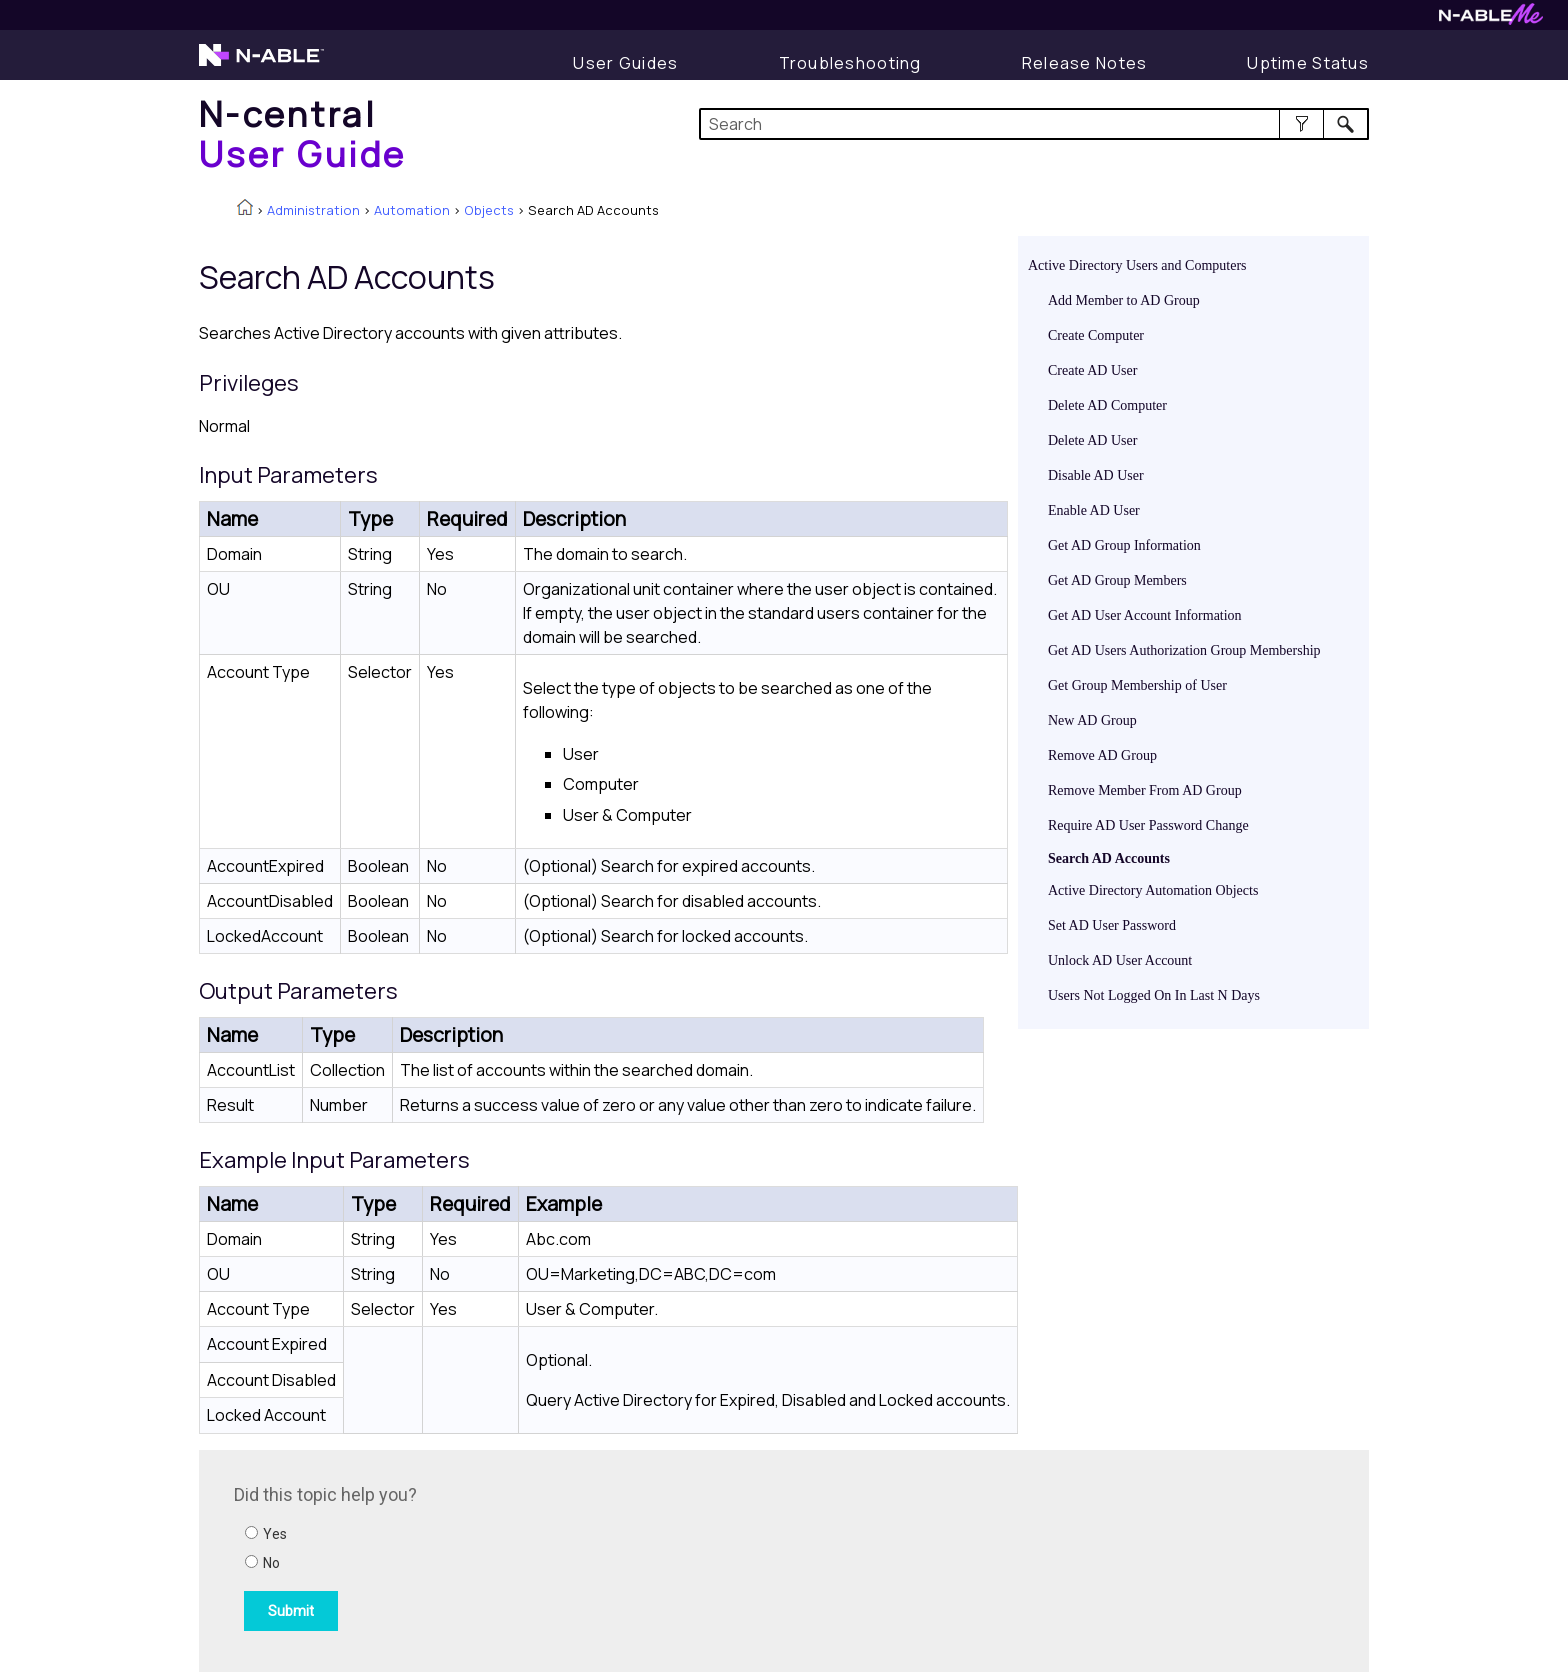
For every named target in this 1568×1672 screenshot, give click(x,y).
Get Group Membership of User (1137, 685)
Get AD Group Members (1117, 580)
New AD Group (1092, 720)
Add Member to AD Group (1124, 300)
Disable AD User (1096, 475)
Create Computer (1096, 335)
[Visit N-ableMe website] (1491, 19)
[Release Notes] (1085, 63)
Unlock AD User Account (1120, 960)
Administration (313, 210)
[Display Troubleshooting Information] (850, 63)
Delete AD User (1092, 440)
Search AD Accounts (1109, 858)
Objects (489, 210)
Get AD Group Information (1124, 545)
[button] (1301, 124)
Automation (412, 210)
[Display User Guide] (625, 63)
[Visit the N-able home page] (261, 64)
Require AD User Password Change (1148, 825)
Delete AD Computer (1107, 405)
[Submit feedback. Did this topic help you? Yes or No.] (504, 1558)
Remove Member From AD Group (1145, 790)
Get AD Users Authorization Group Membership (1184, 650)
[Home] (303, 133)
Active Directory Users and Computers (1137, 265)
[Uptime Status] (1308, 63)
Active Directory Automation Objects (1153, 890)
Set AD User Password (1112, 925)
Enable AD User (1094, 510)
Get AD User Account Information (1145, 615)
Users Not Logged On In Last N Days (1154, 995)
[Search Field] (1034, 124)
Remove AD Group (1102, 755)
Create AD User (1092, 370)
